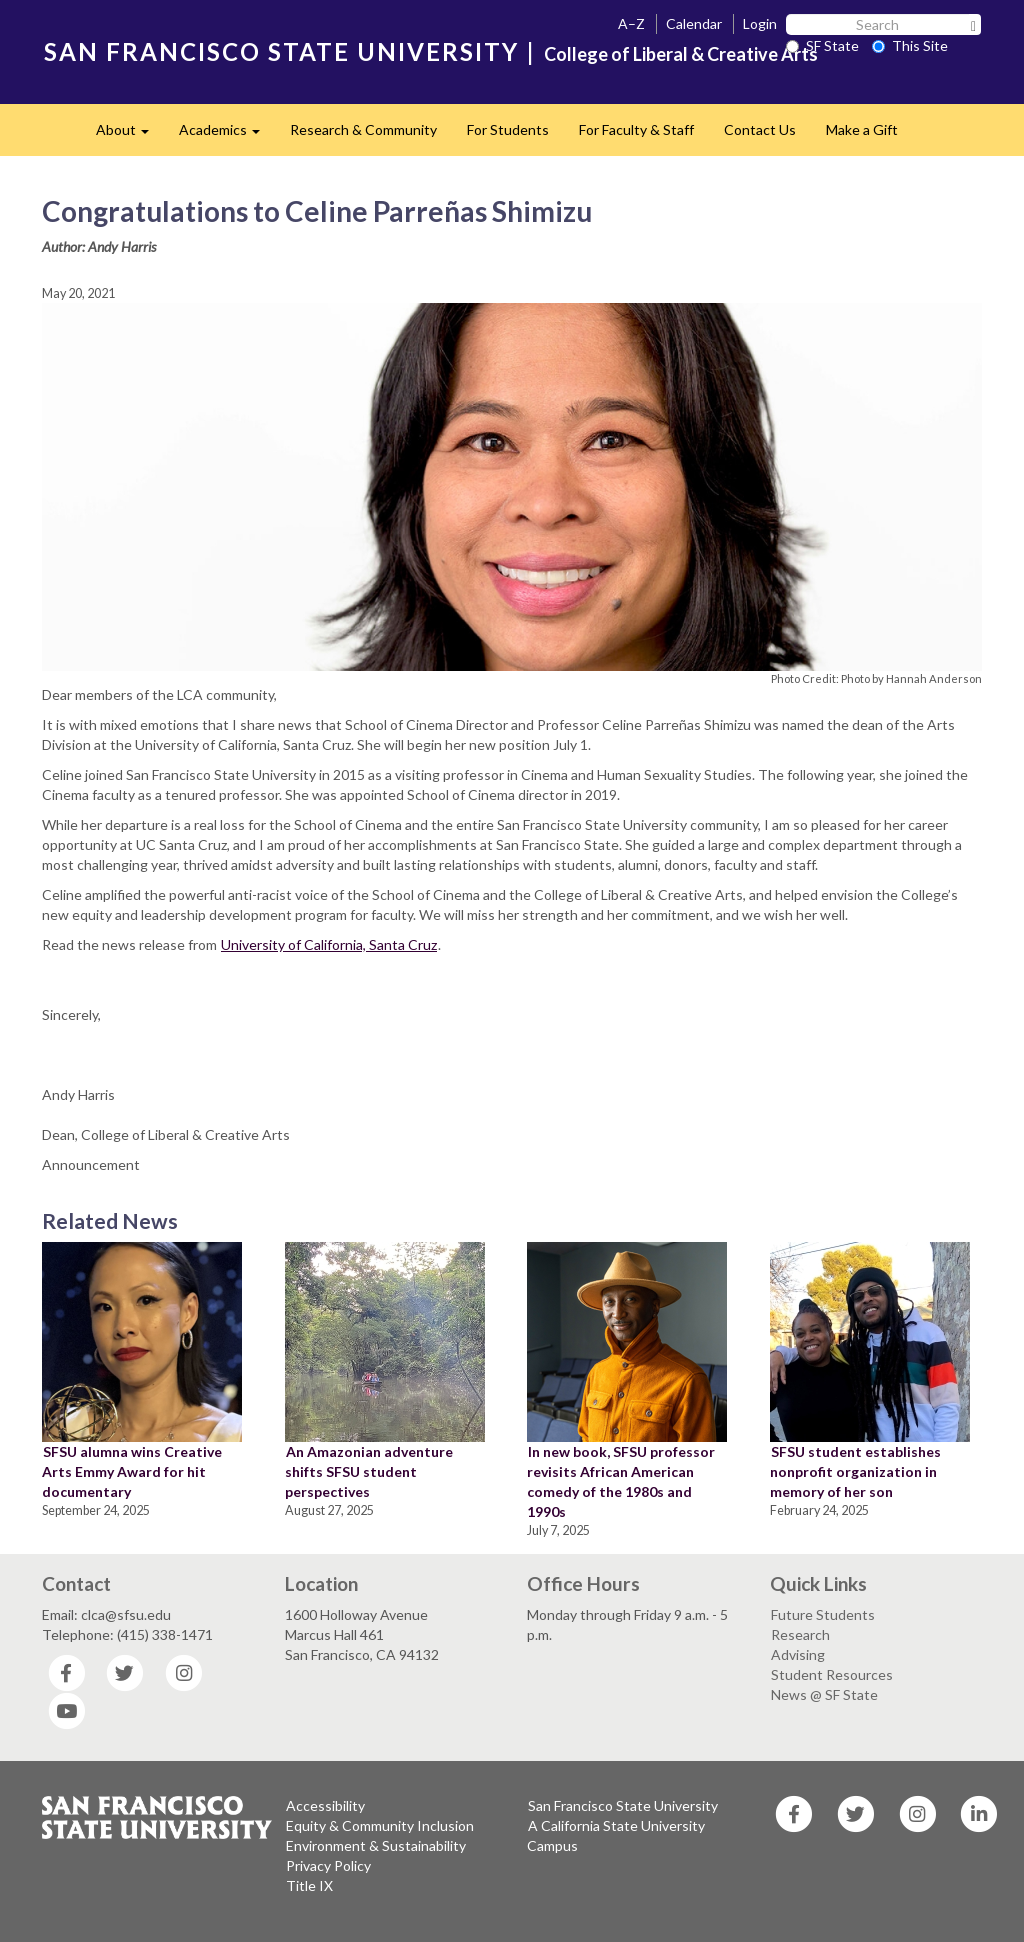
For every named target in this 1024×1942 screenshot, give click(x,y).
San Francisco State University (623, 1805)
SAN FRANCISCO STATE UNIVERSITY (281, 51)
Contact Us (760, 129)
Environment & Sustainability (376, 1845)
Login (760, 23)
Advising (798, 1654)
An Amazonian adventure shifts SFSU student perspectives (369, 1471)
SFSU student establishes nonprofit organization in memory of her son (855, 1471)
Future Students (823, 1614)
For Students (508, 129)
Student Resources (832, 1674)
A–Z (631, 23)
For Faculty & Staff (636, 129)
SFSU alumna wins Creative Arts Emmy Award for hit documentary (132, 1471)
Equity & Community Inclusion (380, 1825)
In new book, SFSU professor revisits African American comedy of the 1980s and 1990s (621, 1481)
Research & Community (363, 129)
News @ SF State (824, 1694)
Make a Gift (862, 129)
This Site (910, 45)
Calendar (694, 23)
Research (800, 1634)
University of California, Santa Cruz (329, 944)
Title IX (309, 1885)
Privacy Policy (328, 1865)
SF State (822, 45)
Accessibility (325, 1805)
